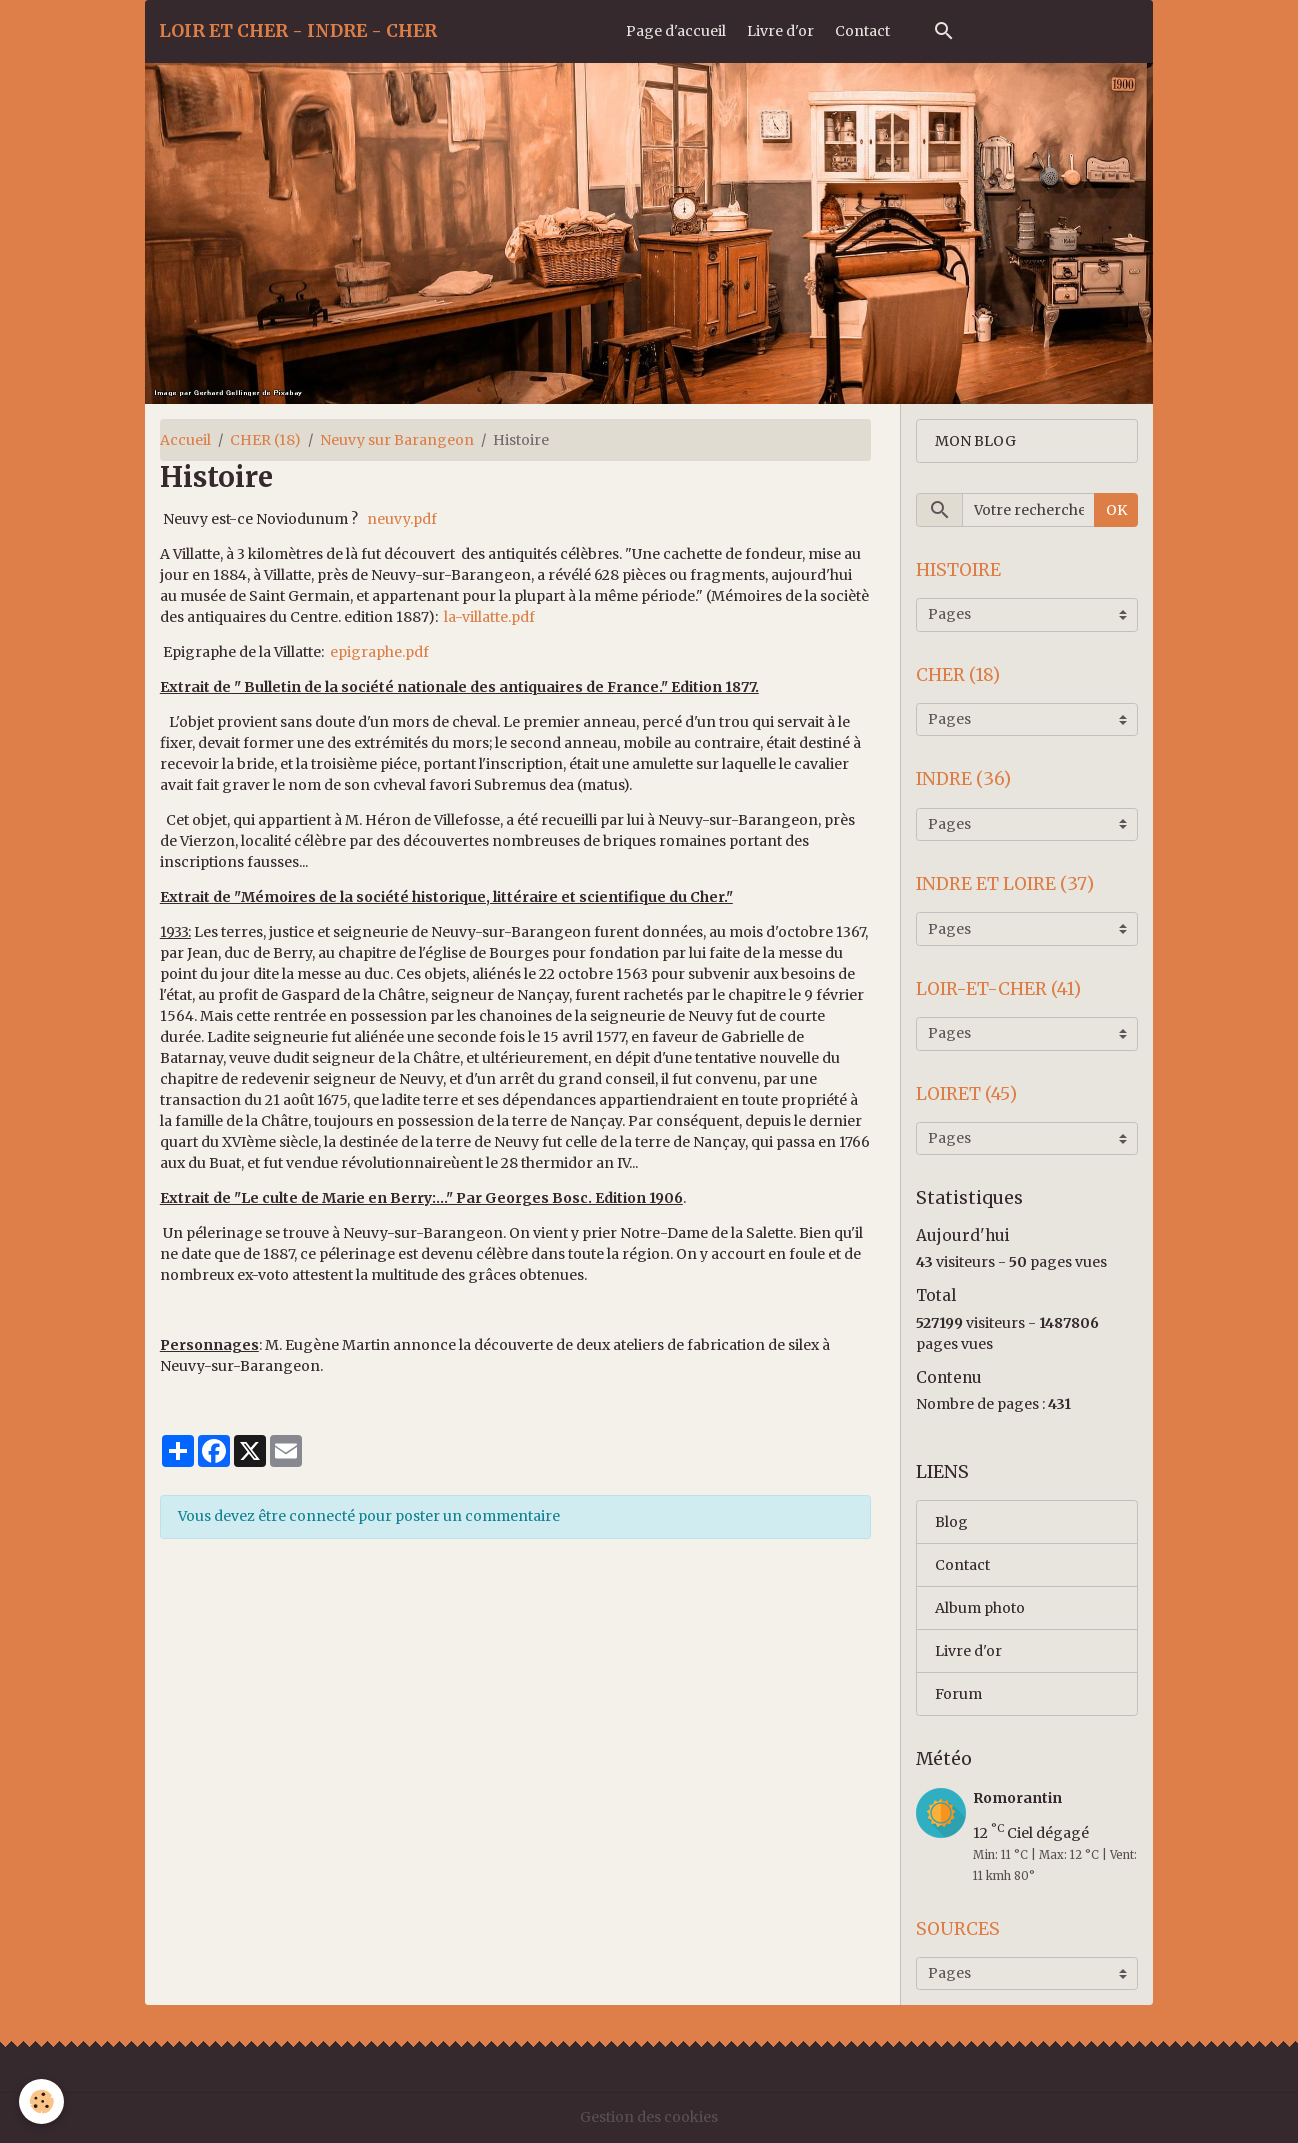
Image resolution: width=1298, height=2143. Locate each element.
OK (1116, 510)
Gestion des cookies (649, 2117)
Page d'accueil (676, 31)
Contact (862, 31)
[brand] (298, 31)
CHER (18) (265, 440)
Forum (958, 1694)
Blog (951, 1522)
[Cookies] (42, 2101)
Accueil (185, 440)
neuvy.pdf (402, 519)
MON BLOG (975, 441)
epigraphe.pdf (379, 652)
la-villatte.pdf (489, 617)
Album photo (980, 1608)
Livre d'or (780, 31)
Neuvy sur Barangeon (397, 440)
